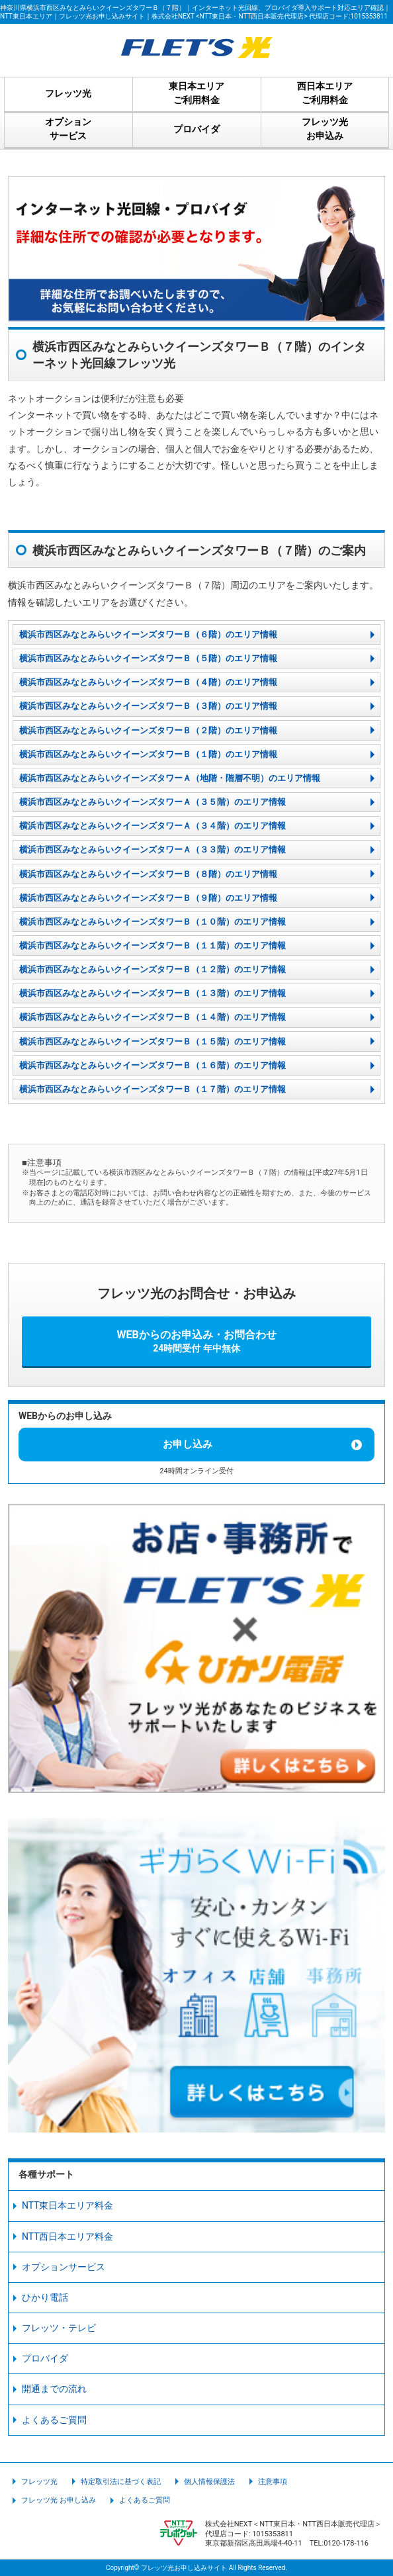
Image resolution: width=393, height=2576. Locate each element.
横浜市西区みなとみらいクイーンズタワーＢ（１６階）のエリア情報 (152, 1065)
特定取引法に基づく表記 (121, 2481)
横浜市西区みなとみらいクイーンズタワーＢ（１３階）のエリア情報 (152, 993)
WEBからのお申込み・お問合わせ (196, 1341)
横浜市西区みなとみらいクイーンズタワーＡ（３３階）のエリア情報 (152, 849)
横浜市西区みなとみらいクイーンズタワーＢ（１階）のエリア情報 (148, 754)
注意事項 (272, 2481)
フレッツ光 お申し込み (58, 2500)
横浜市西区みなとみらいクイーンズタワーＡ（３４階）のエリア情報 (152, 826)
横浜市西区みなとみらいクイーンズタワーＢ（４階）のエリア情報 (148, 682)
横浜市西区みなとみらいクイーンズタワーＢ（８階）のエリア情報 (148, 874)
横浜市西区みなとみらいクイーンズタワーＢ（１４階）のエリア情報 (152, 1017)
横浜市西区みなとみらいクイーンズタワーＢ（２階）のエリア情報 (148, 730)
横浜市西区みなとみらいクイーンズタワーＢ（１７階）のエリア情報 (152, 1089)
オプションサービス (63, 2267)
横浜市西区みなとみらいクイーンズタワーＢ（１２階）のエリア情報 (152, 969)
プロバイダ (45, 2358)
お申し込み (187, 1444)
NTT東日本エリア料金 (68, 2205)
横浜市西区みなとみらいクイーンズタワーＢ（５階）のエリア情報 (148, 658)
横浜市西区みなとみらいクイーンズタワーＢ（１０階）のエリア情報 (152, 922)
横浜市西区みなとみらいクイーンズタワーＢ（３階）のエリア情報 (148, 706)
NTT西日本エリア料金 (68, 2236)
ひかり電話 (45, 2297)
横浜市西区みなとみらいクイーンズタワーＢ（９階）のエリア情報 (148, 898)
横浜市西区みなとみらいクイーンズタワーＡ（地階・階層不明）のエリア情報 (169, 778)
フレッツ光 (39, 2481)
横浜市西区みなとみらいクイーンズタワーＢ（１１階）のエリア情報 (152, 945)
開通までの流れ (54, 2388)
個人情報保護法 (209, 2481)
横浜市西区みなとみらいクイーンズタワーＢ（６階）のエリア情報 (148, 634)
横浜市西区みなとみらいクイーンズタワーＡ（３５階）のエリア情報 (152, 802)
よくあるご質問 (54, 2420)
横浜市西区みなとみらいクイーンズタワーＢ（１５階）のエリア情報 (152, 1041)
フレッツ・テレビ (59, 2328)
